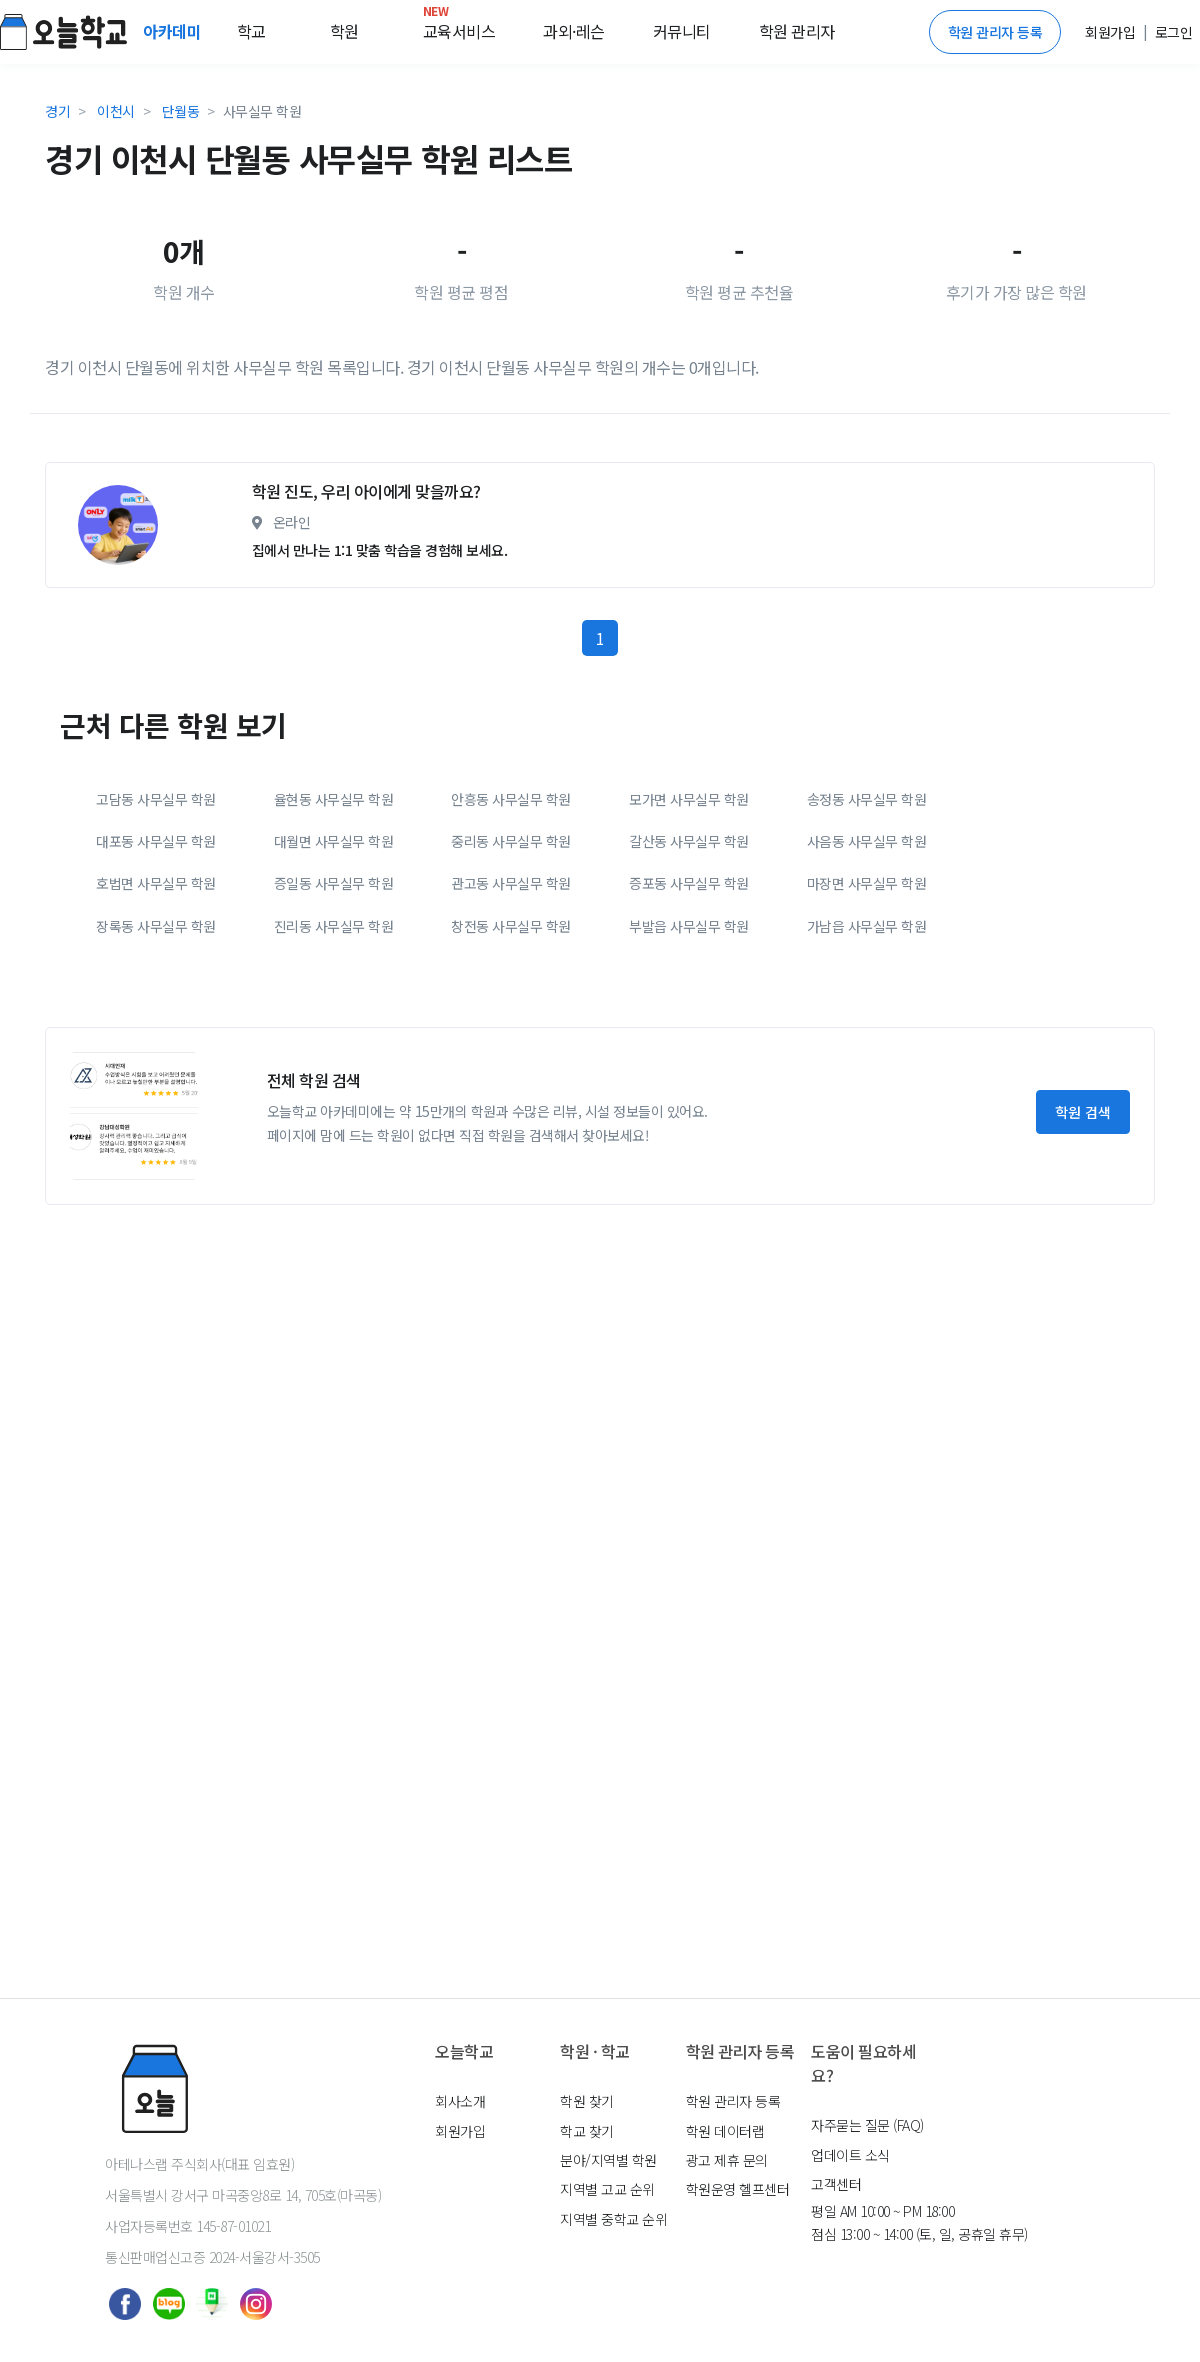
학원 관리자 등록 (995, 32)
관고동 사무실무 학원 (511, 1049)
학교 (251, 31)
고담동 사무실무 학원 (156, 965)
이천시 (116, 111)
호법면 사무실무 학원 (156, 1049)
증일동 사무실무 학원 (334, 1049)
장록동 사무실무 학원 (156, 1092)
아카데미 (174, 31)
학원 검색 (1083, 1278)
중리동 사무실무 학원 (511, 1007)
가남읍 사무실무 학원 (867, 1092)
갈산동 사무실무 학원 (689, 1007)
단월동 (181, 111)
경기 (57, 111)
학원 (344, 31)
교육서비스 (459, 27)
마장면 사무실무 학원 (867, 1049)
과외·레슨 (574, 31)
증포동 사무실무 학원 (689, 1049)
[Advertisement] (510, 529)
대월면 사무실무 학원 (334, 1007)
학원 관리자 (797, 31)
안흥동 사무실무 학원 (511, 965)
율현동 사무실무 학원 (334, 965)
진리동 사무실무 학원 (334, 1092)
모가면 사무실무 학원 (689, 965)
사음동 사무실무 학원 (867, 1007)
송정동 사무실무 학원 (867, 965)
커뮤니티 (682, 31)
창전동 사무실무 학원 (511, 1092)
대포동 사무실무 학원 (156, 1007)
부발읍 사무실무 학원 (689, 1092)
